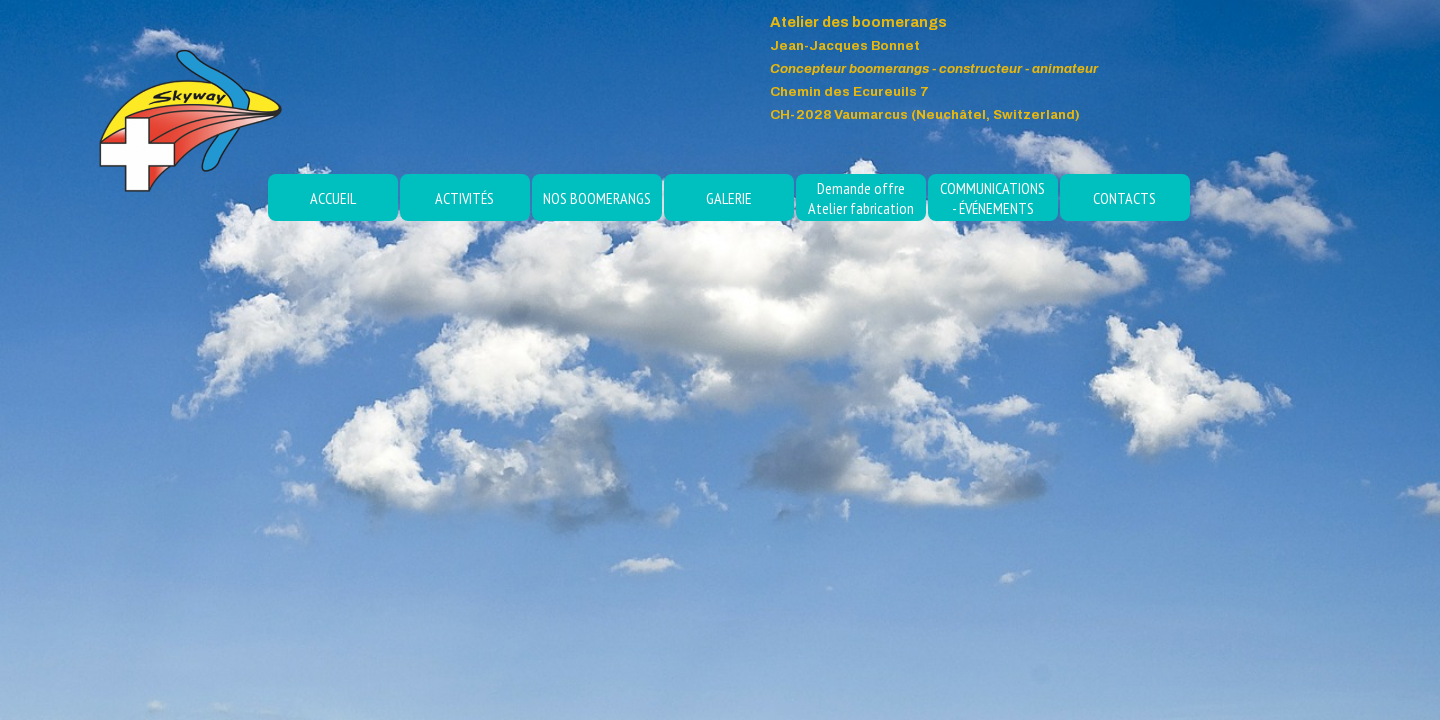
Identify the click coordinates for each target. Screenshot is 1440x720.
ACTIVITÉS (464, 198)
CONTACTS (1124, 198)
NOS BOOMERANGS (597, 198)
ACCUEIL (333, 198)
